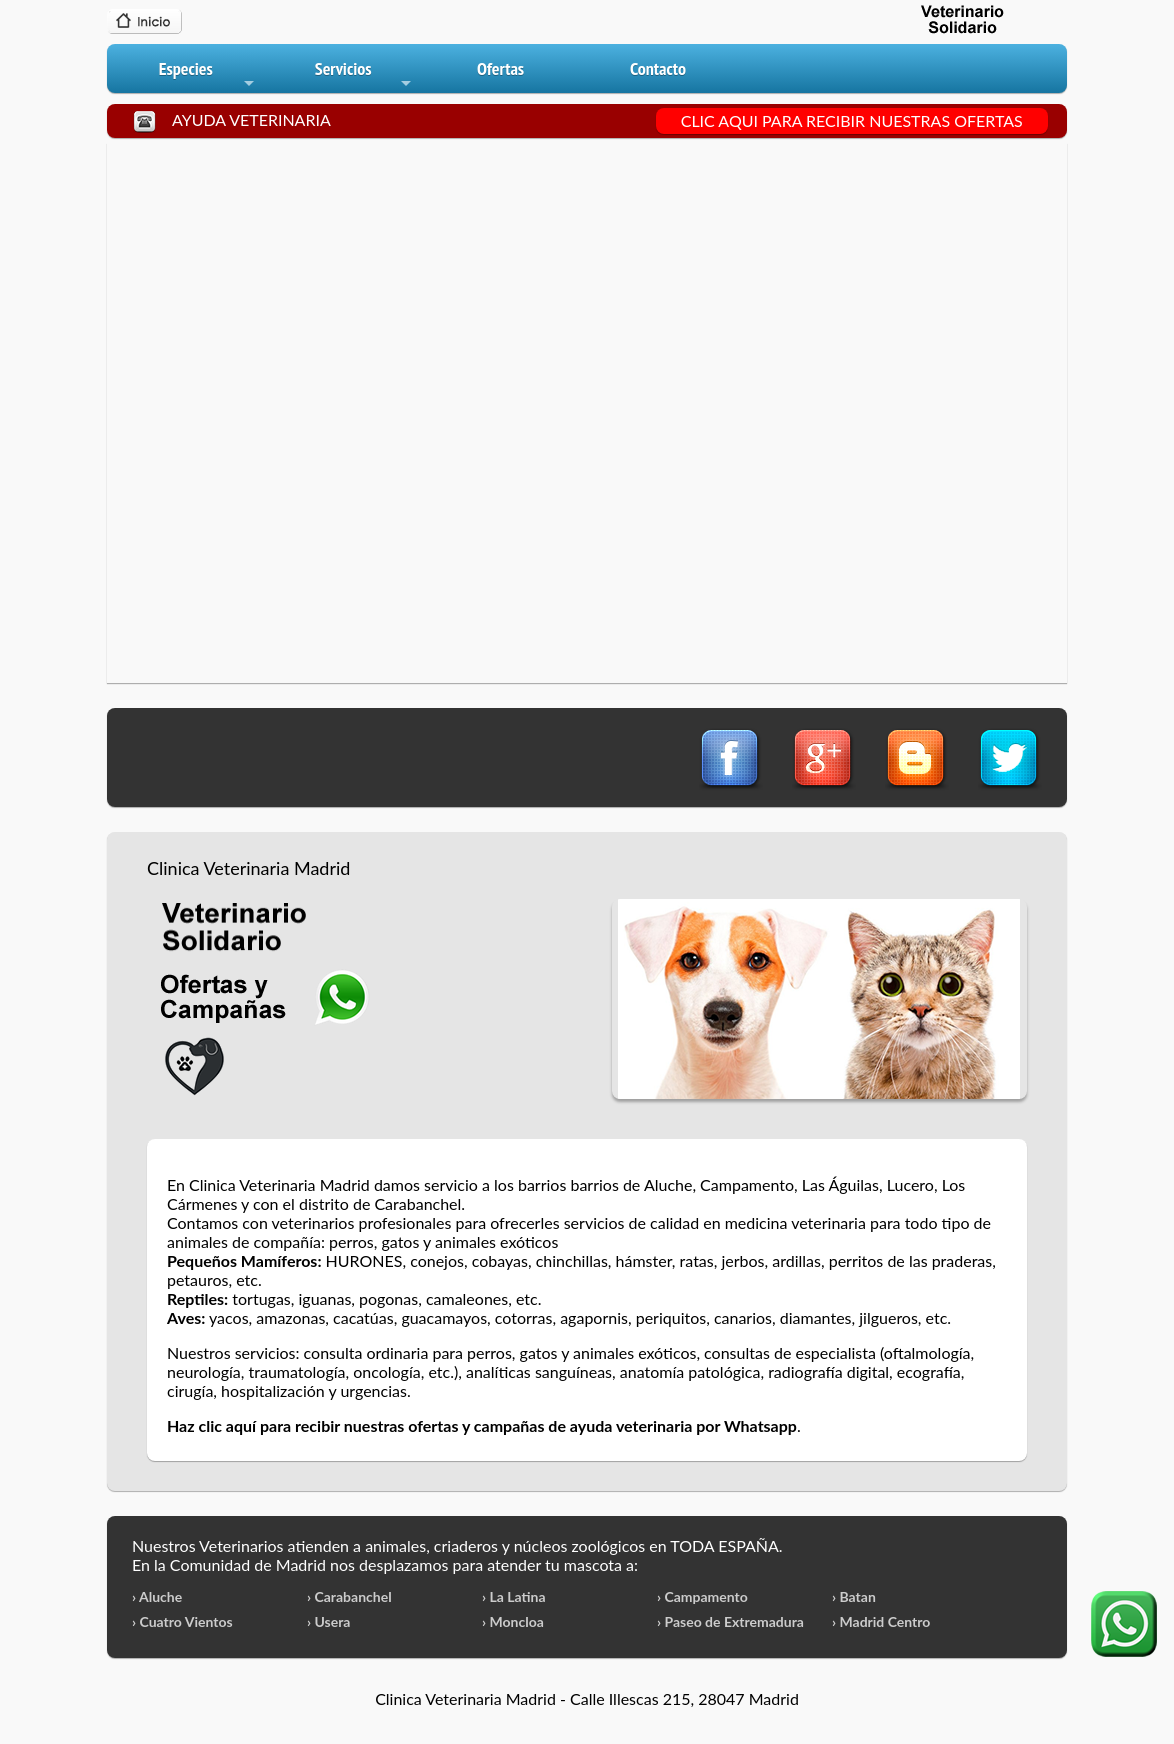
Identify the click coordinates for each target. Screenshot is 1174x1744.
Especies (208, 75)
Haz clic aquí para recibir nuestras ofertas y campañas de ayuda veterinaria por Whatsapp (482, 1425)
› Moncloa (513, 1621)
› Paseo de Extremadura (730, 1621)
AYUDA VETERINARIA (251, 119)
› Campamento (702, 1596)
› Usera (328, 1621)
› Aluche (157, 1596)
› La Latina (514, 1596)
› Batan (854, 1596)
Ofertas (500, 68)
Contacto (658, 68)
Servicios (364, 75)
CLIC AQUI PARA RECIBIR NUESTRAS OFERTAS (852, 120)
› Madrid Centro (881, 1621)
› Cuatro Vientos (182, 1621)
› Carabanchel (349, 1596)
